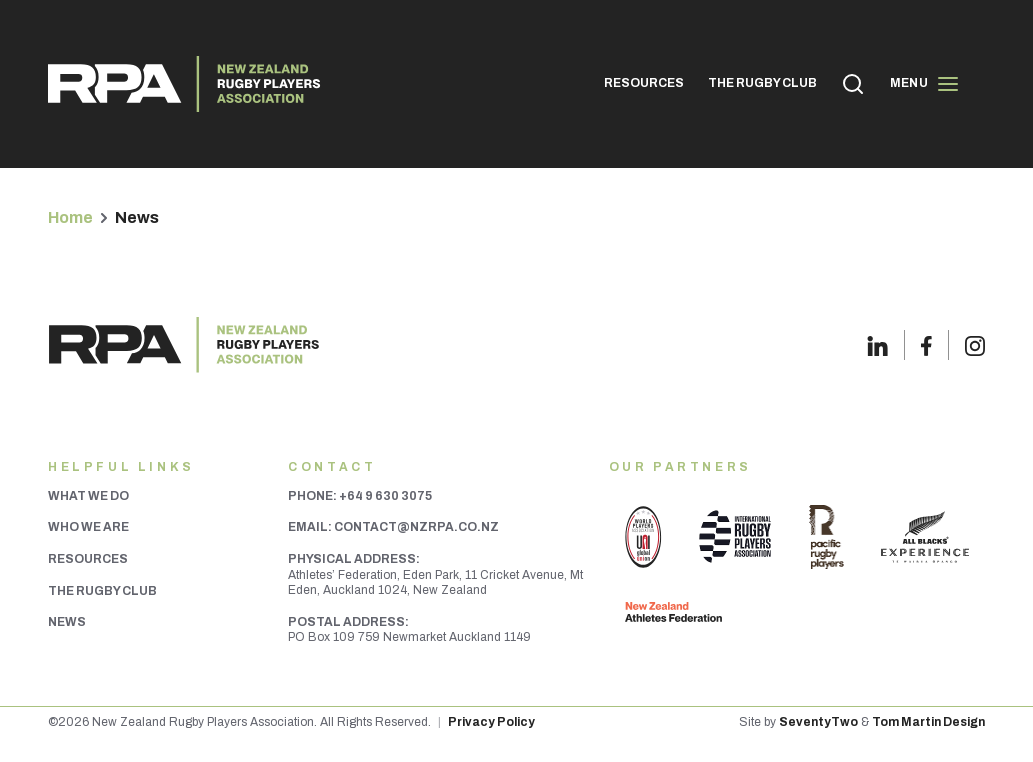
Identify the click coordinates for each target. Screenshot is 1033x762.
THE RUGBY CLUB (762, 83)
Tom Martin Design (928, 722)
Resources (88, 559)
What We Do (88, 496)
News (67, 622)
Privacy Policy (491, 722)
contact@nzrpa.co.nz (416, 527)
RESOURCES (644, 83)
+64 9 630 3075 (385, 496)
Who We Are (88, 527)
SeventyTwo (818, 722)
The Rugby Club (102, 591)
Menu (925, 84)
